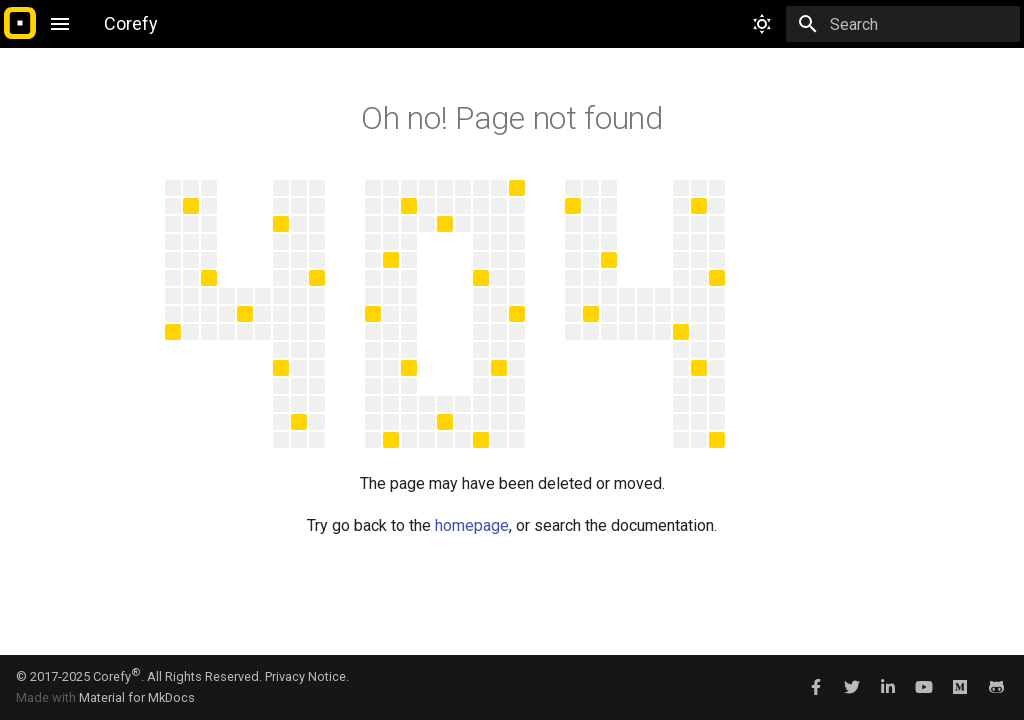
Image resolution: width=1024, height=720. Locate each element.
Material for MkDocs (137, 697)
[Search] (903, 24)
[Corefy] (20, 24)
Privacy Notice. (307, 676)
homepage (472, 525)
